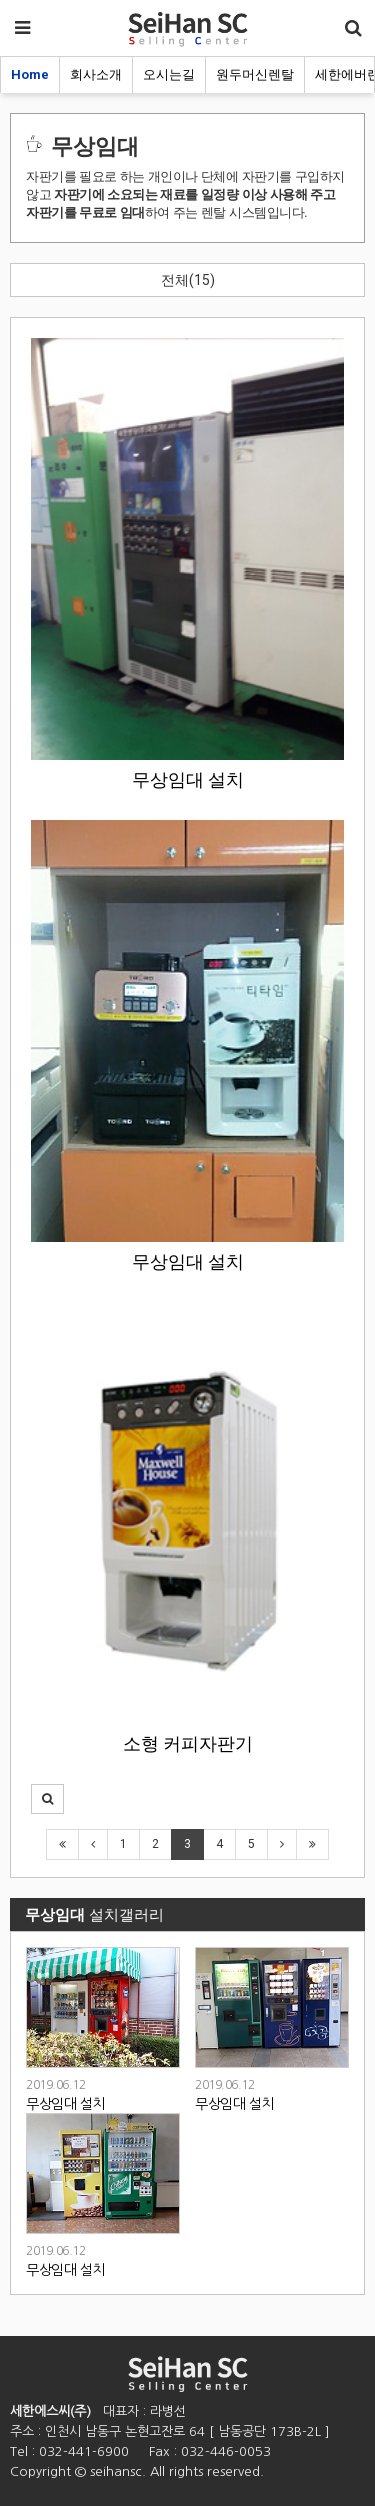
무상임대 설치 (188, 780)
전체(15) (188, 280)
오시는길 (169, 74)
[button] (47, 1799)
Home (30, 74)
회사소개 (96, 74)
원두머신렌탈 (255, 74)
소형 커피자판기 (188, 1744)
